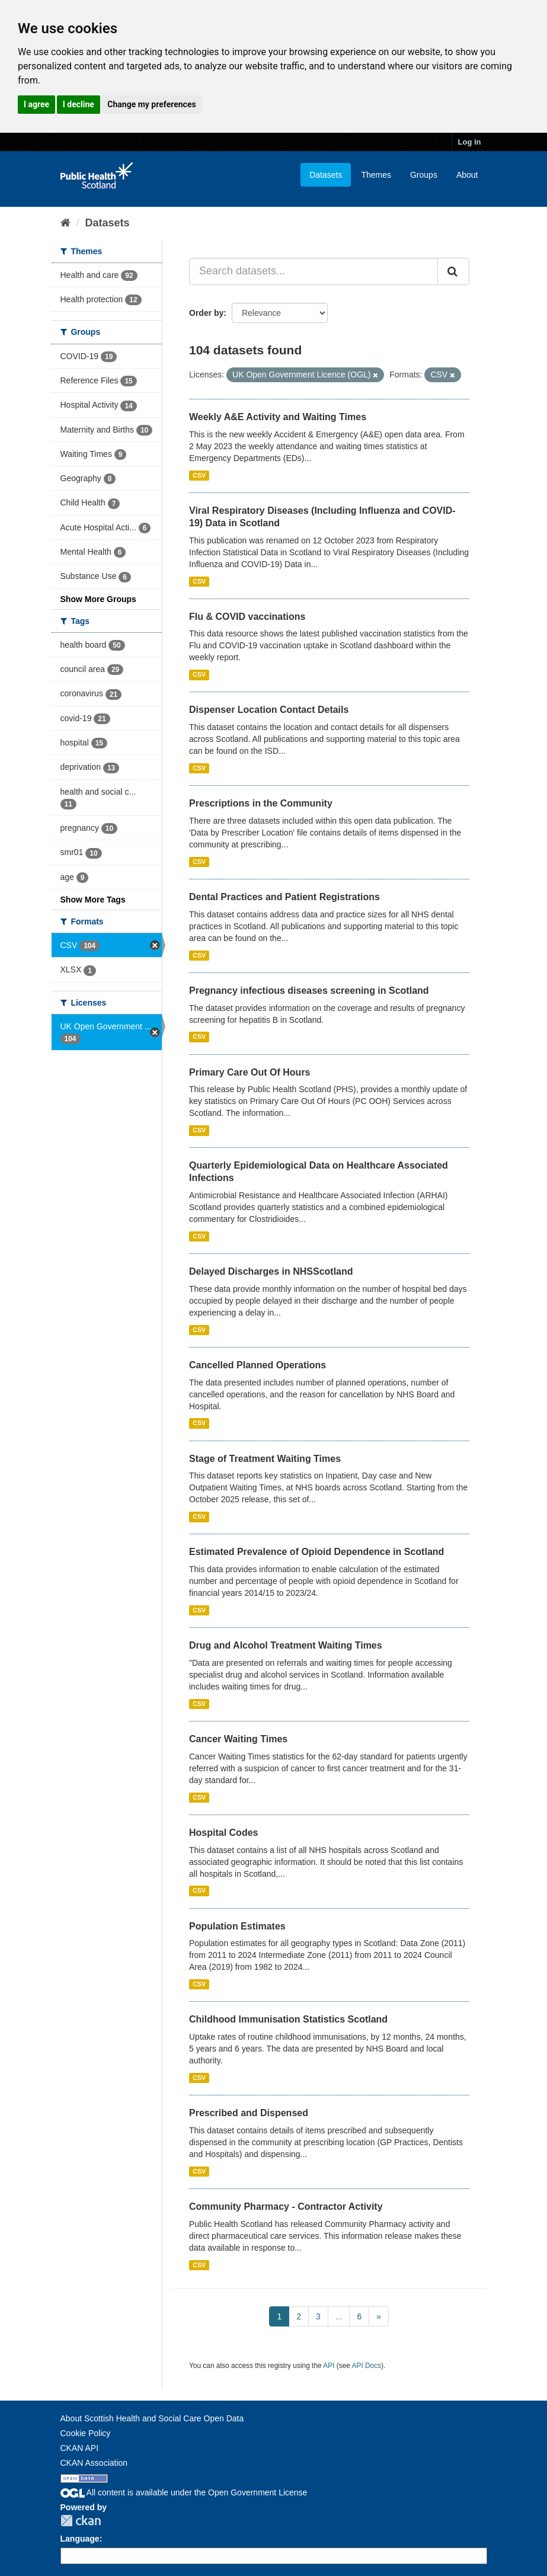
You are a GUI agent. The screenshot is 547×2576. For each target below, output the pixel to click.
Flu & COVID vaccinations (247, 617)
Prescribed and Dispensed (248, 2113)
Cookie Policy (85, 2433)
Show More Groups (98, 599)
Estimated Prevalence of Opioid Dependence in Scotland (316, 1552)
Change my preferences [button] (151, 104)
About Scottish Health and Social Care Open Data (152, 2418)
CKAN (80, 2520)
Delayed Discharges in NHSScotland (271, 1271)
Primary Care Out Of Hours (250, 1072)
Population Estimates (237, 1926)
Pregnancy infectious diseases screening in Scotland (309, 990)
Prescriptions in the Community (260, 803)
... (339, 2316)
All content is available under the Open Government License (184, 2492)
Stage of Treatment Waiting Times (265, 1459)
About (467, 175)
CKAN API (79, 2448)
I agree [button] (36, 104)
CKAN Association (94, 2463)
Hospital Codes (223, 1833)
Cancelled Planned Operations (257, 1365)
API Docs (367, 2365)
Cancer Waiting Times (238, 1739)
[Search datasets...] (313, 271)
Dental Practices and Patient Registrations (284, 897)
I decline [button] (78, 104)
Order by (206, 313)
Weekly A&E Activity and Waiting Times (277, 417)
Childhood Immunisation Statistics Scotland (288, 2019)
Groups (423, 175)
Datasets (325, 175)
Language (80, 2538)
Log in (469, 141)
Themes (376, 175)
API (328, 2365)
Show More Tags (93, 899)
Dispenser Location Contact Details (268, 710)
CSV (199, 475)
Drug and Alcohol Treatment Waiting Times (285, 1645)
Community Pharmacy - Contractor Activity (286, 2206)
